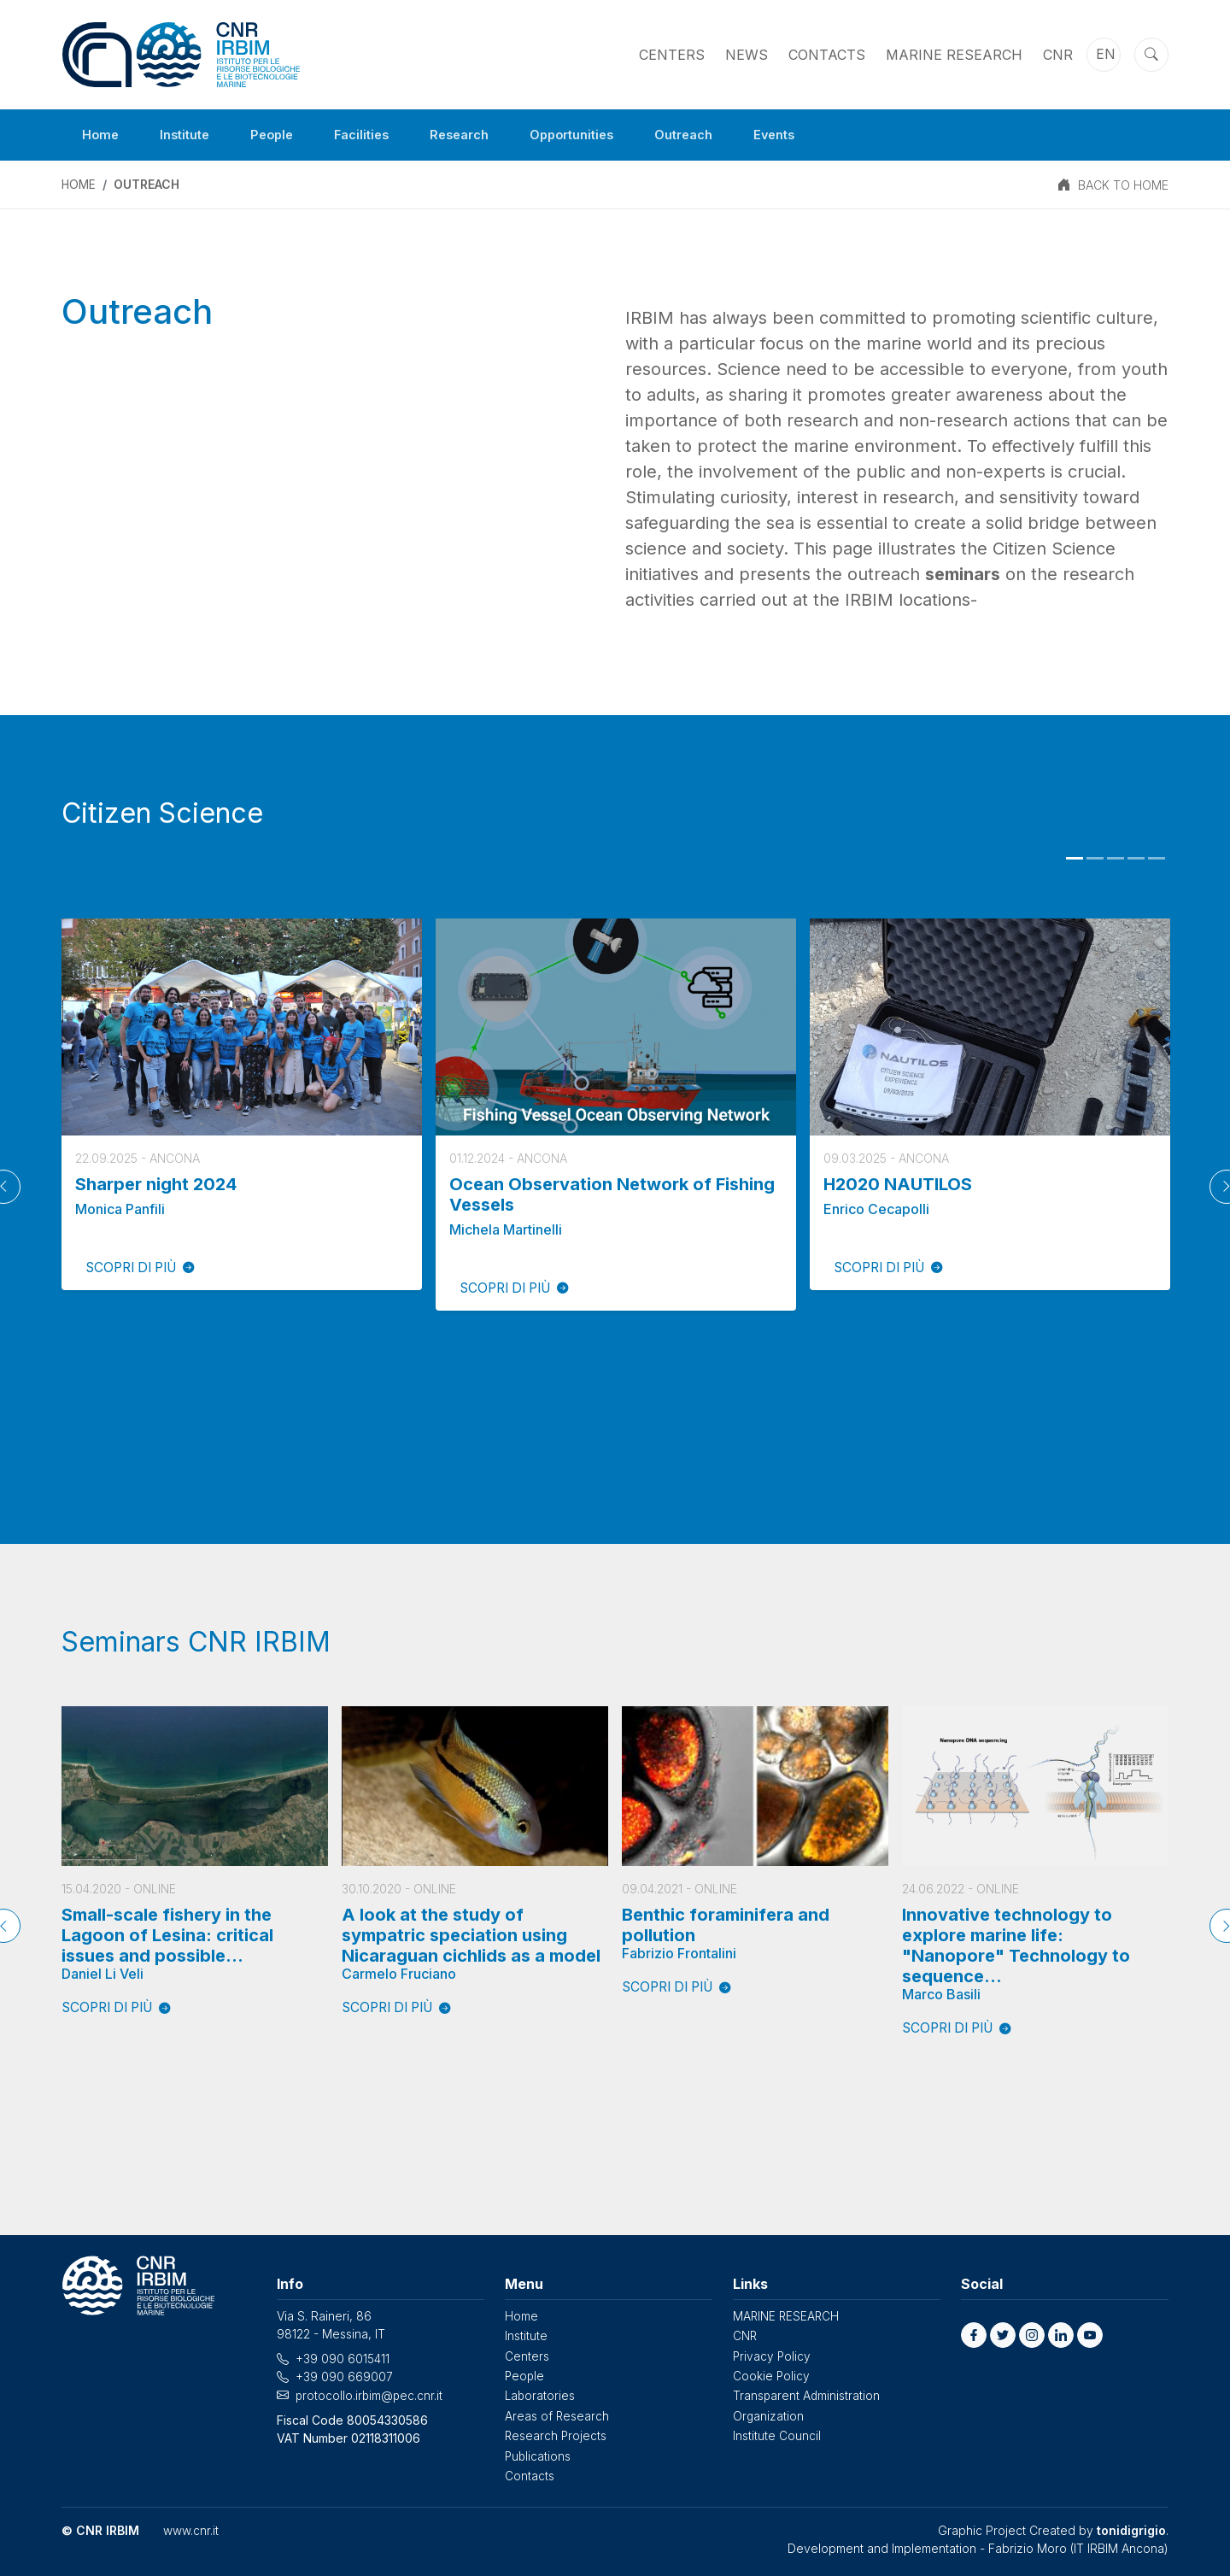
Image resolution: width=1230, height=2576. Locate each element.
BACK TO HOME (1123, 185)
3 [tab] (1115, 859)
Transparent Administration (807, 2395)
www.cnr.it (191, 2528)
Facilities (376, 135)
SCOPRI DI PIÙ (145, 1267)
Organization (769, 2415)
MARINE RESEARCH (954, 54)
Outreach (719, 135)
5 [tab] (1156, 859)
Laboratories (541, 2395)
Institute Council (777, 2434)
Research (479, 135)
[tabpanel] (242, 1104)
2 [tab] (1095, 859)
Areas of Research (557, 2415)
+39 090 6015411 (343, 2359)
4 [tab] (1136, 859)
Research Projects (556, 2434)
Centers (672, 54)
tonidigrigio (1131, 2528)
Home (101, 135)
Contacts (826, 54)
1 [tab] (1074, 859)
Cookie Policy (772, 2375)
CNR (1058, 54)
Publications (538, 2454)
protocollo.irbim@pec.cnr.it (370, 2395)
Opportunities (599, 135)
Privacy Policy (772, 2356)
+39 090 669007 (344, 2377)
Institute (190, 135)
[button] (974, 2336)
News (746, 54)
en (1106, 54)
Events (815, 135)
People (282, 135)
